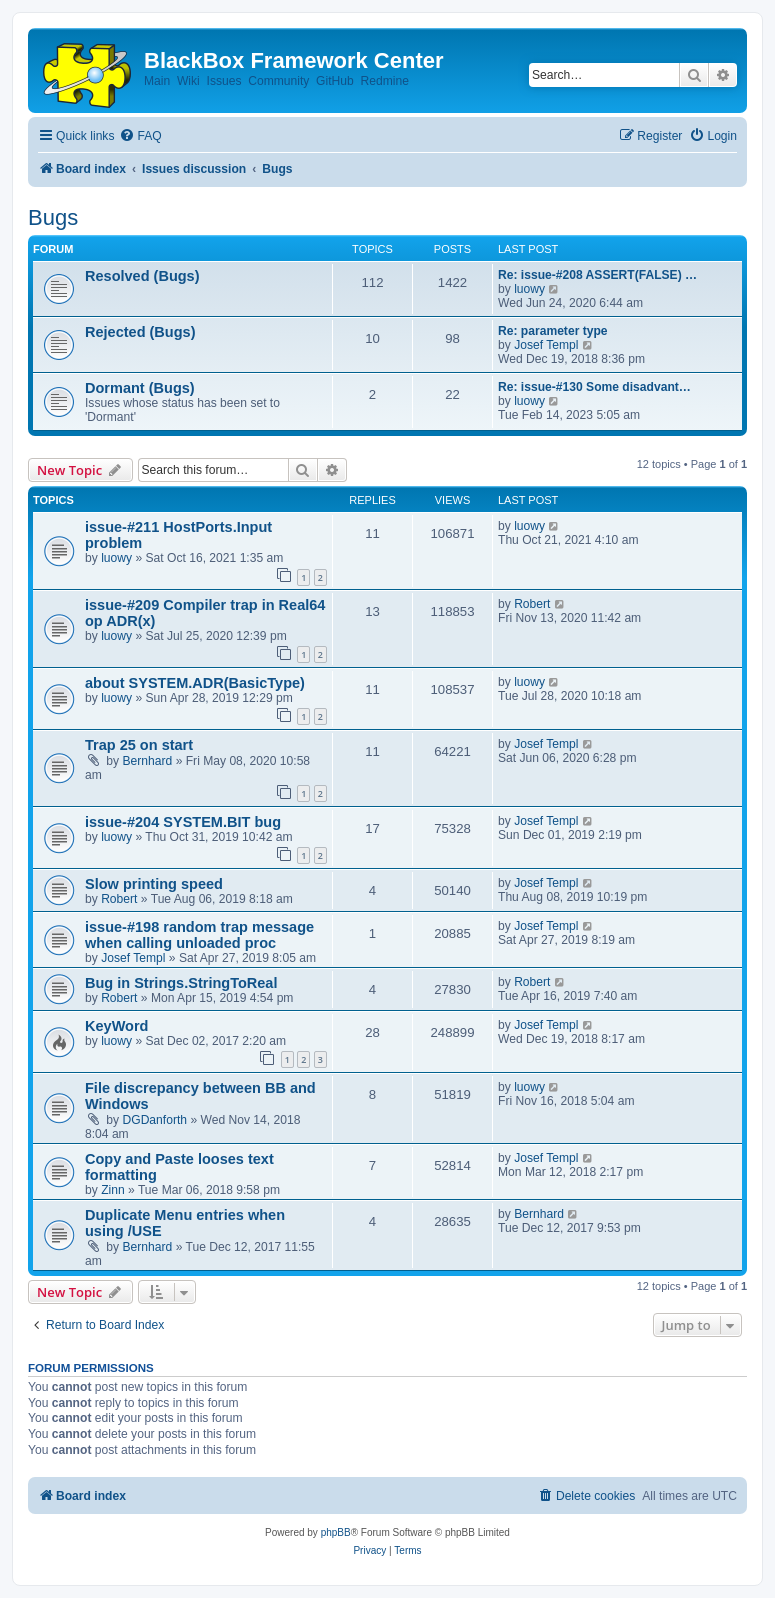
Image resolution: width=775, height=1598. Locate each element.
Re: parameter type (553, 331)
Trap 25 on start (139, 745)
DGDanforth (155, 1120)
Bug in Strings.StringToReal (181, 983)
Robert (532, 604)
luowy (529, 289)
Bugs (53, 217)
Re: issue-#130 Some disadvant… (594, 387)
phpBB (336, 1532)
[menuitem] (140, 136)
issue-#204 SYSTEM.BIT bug (183, 822)
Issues (224, 81)
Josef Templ (546, 345)
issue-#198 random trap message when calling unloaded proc (199, 935)
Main (157, 81)
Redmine (384, 81)
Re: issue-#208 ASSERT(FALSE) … (597, 275)
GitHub (335, 81)
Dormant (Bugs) (140, 388)
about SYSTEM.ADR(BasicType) (195, 683)
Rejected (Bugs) (140, 332)
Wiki (188, 81)
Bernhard (148, 761)
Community (278, 81)
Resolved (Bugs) (142, 276)
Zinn (113, 1190)
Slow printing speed (154, 884)
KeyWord (116, 1026)
